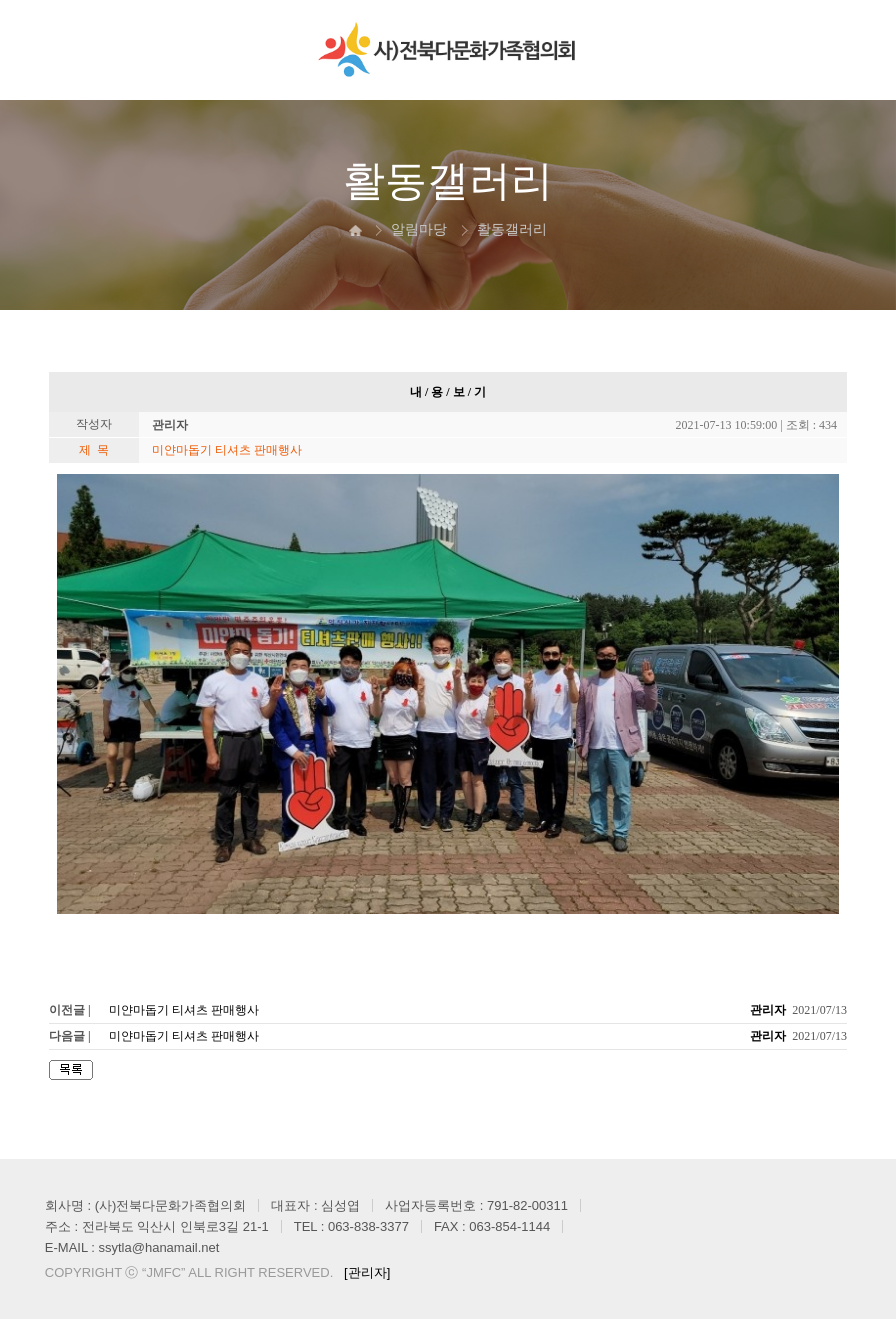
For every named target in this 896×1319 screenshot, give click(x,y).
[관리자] (367, 1272)
